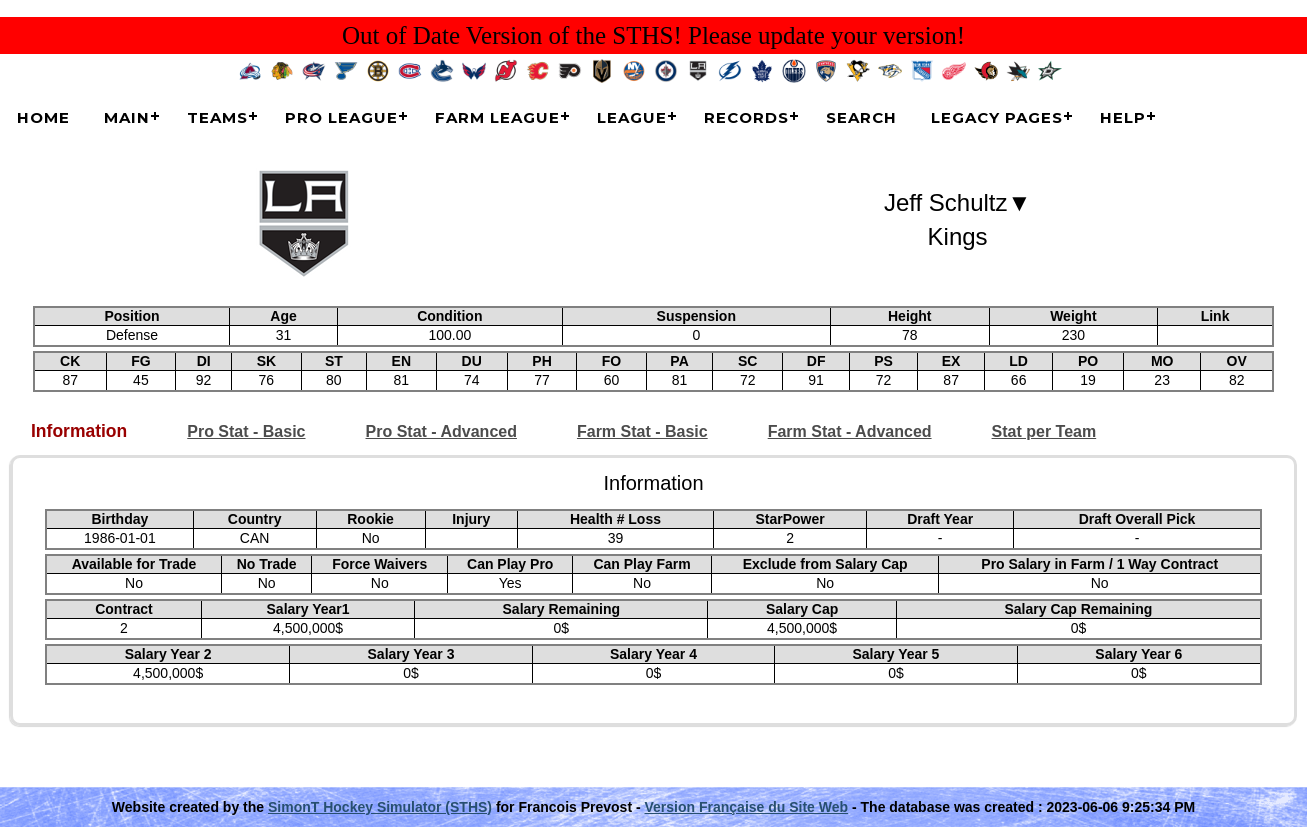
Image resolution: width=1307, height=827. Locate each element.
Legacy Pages (997, 117)
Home (43, 117)
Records (746, 117)
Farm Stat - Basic (642, 431)
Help (1123, 117)
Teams (217, 117)
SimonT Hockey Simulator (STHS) (380, 807)
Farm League (497, 117)
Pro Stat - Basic (246, 431)
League (632, 117)
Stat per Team (1044, 431)
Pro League (341, 117)
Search (861, 117)
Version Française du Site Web (747, 807)
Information (79, 431)
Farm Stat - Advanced (850, 431)
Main (127, 117)
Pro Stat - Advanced (441, 431)
